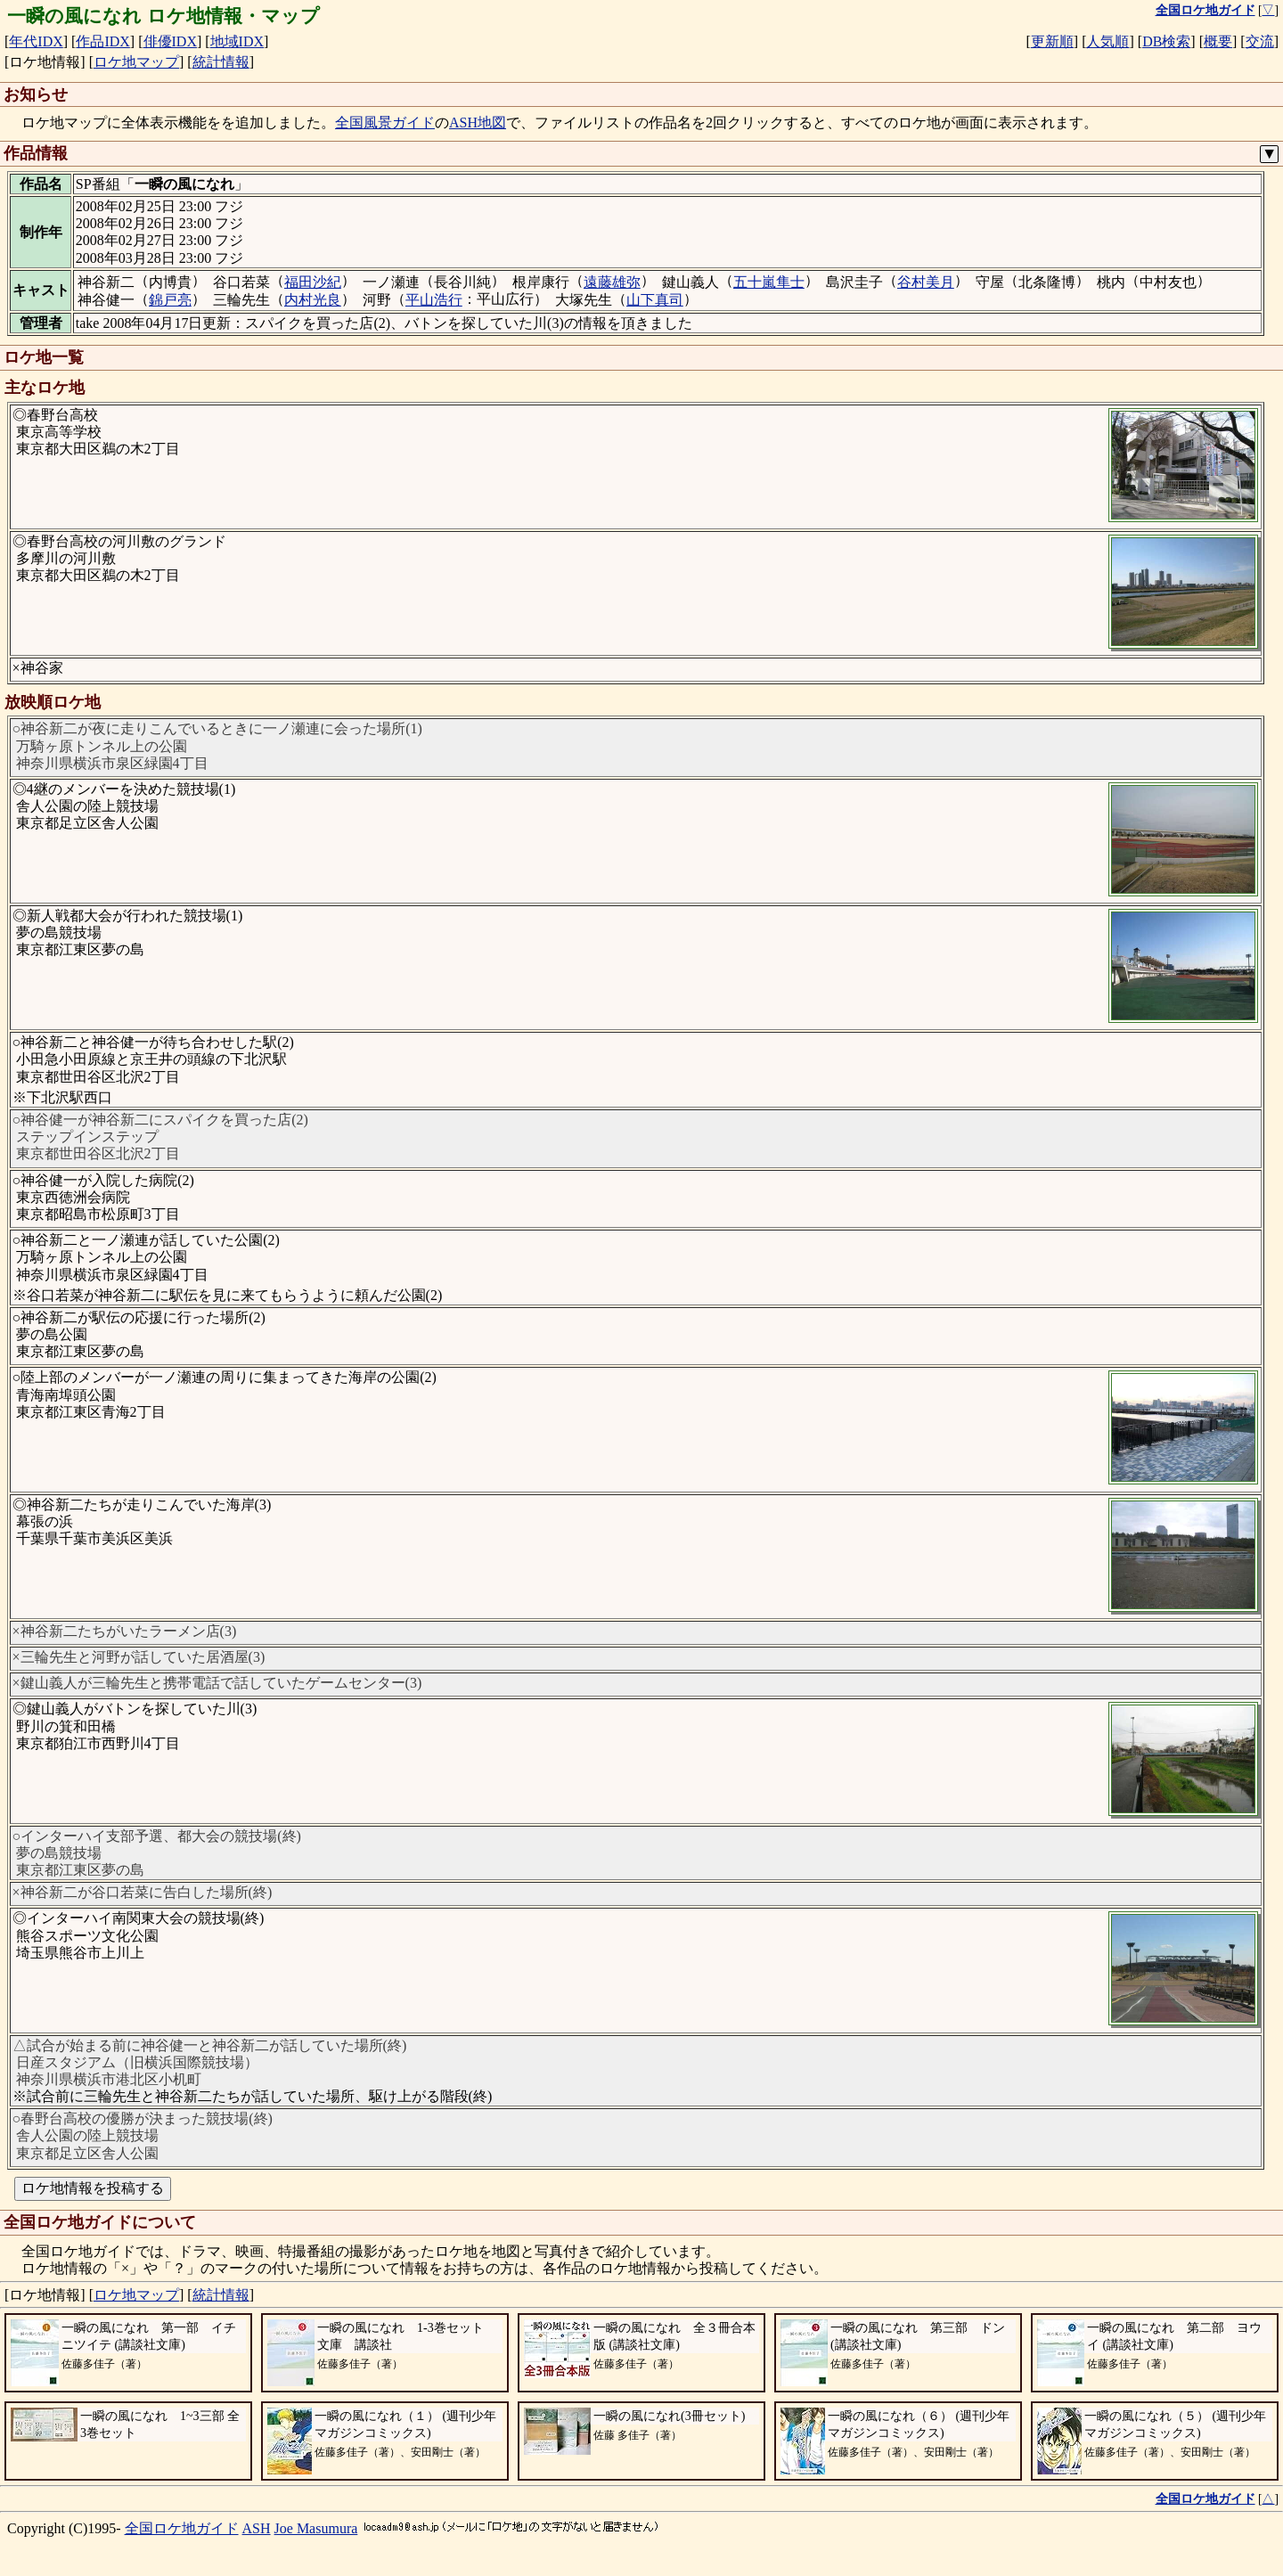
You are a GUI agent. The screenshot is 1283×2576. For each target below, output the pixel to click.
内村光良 (312, 299)
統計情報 (220, 62)
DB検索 (1166, 41)
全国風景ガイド (385, 122)
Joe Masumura (316, 2528)
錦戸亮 (170, 299)
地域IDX (237, 41)
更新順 (1052, 41)
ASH (256, 2528)
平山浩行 (433, 299)
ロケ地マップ (136, 62)
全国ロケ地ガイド (182, 2528)
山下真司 (654, 299)
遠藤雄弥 (612, 282)
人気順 (1107, 41)
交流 (1260, 41)
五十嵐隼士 (769, 282)
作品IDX (102, 41)
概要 (1218, 41)
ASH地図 (477, 122)
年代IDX (35, 41)
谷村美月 (925, 282)
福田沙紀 (312, 282)
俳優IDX (170, 41)
